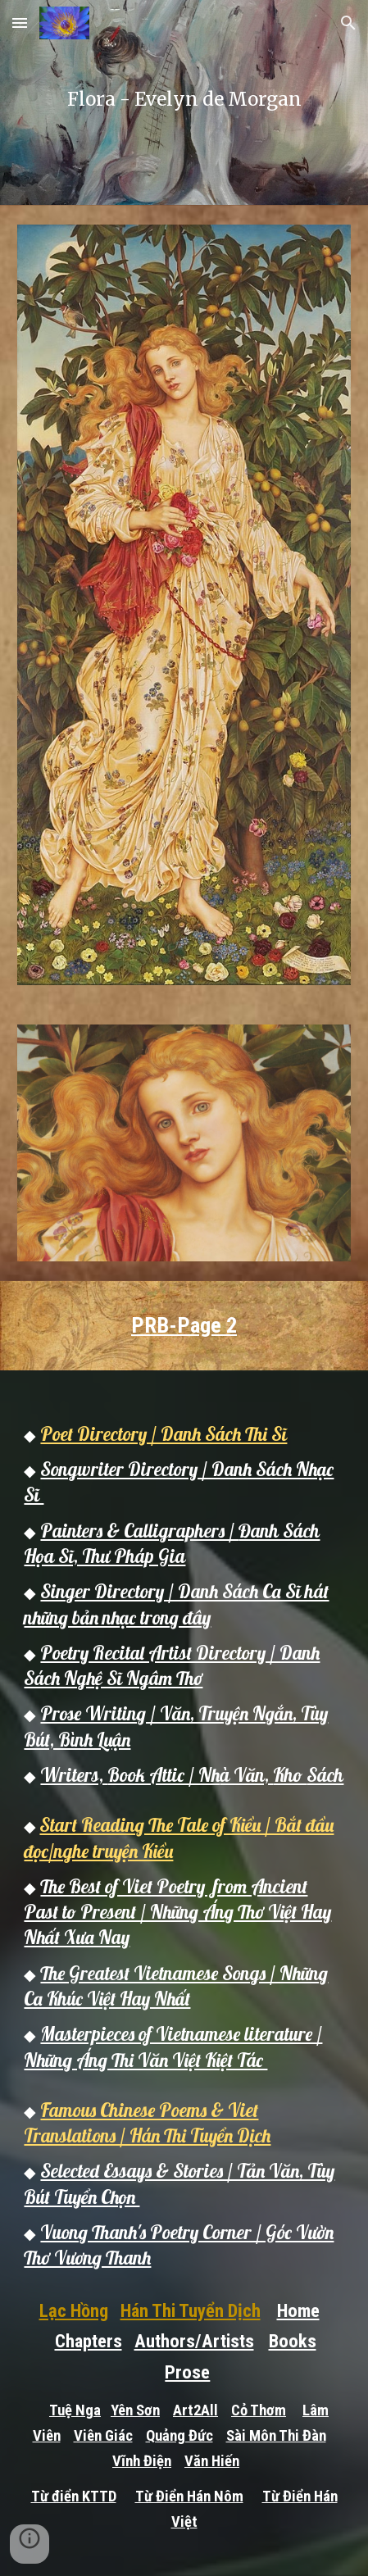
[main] (183, 102)
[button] (19, 22)
